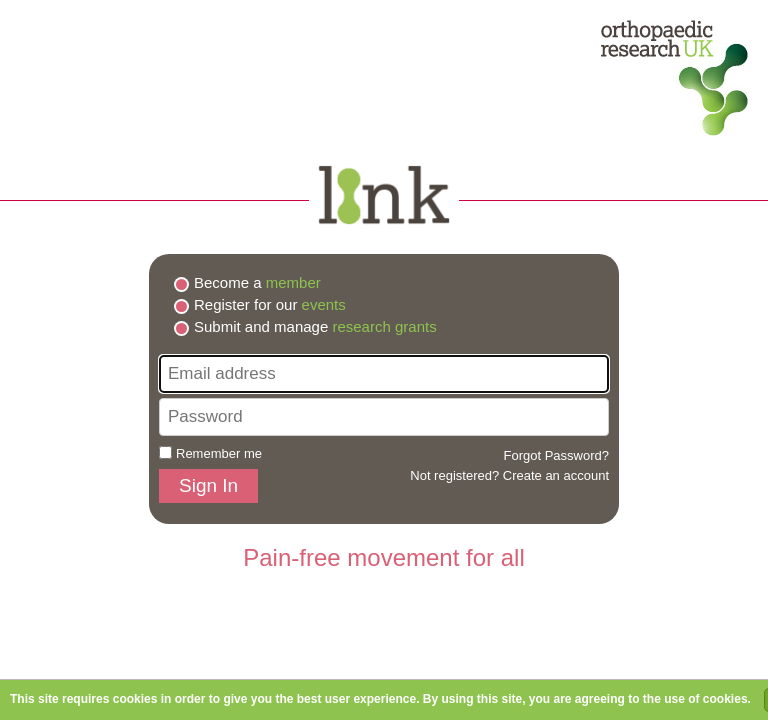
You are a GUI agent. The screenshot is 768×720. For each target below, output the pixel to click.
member (293, 282)
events (324, 304)
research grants (384, 326)
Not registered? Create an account (509, 475)
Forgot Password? (557, 455)
